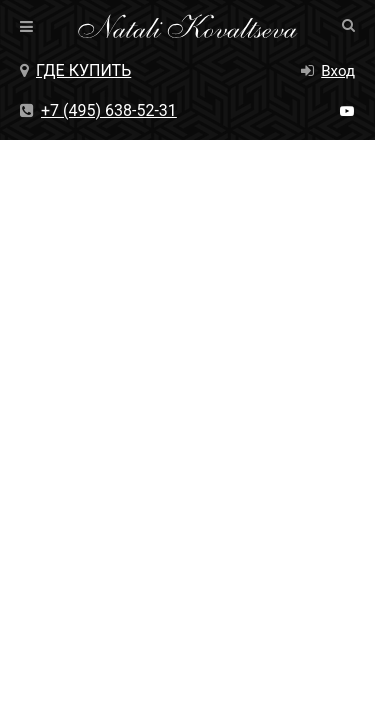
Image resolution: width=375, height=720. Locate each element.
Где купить (75, 70)
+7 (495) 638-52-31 (98, 110)
